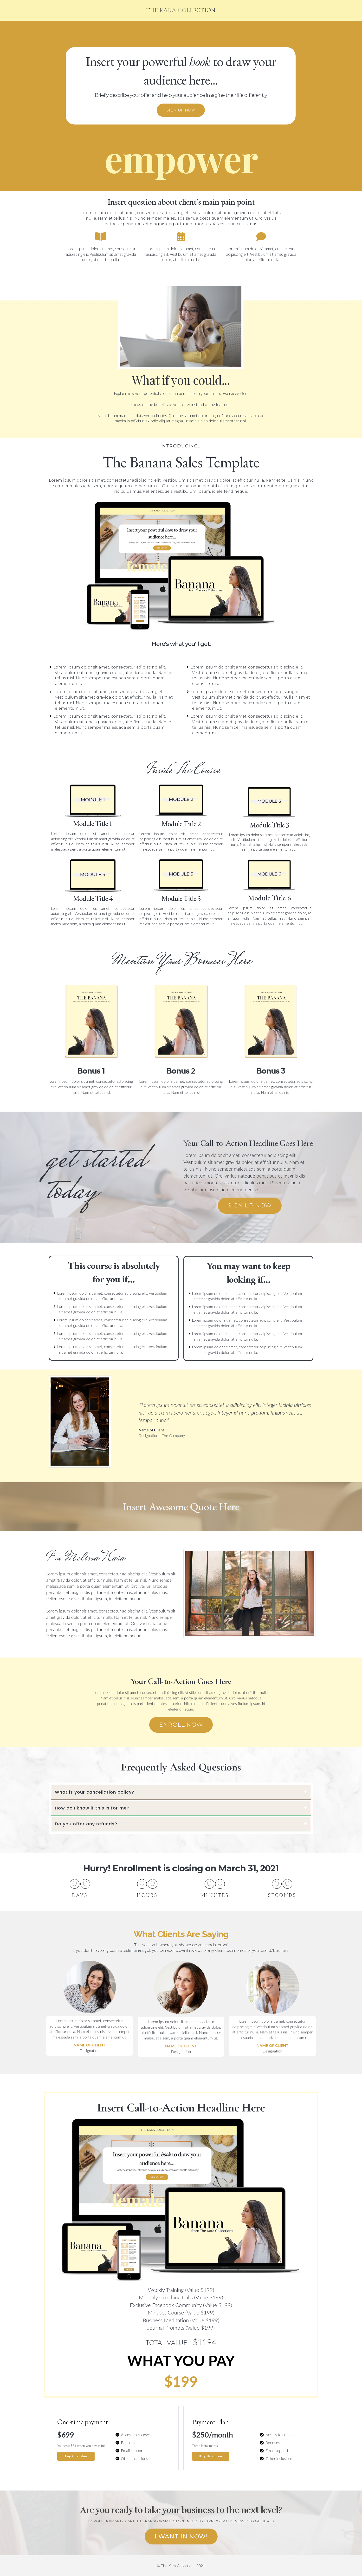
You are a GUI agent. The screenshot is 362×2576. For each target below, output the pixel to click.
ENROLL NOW (181, 1724)
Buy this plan (76, 2456)
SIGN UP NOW (181, 110)
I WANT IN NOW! (181, 2536)
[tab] (181, 1792)
